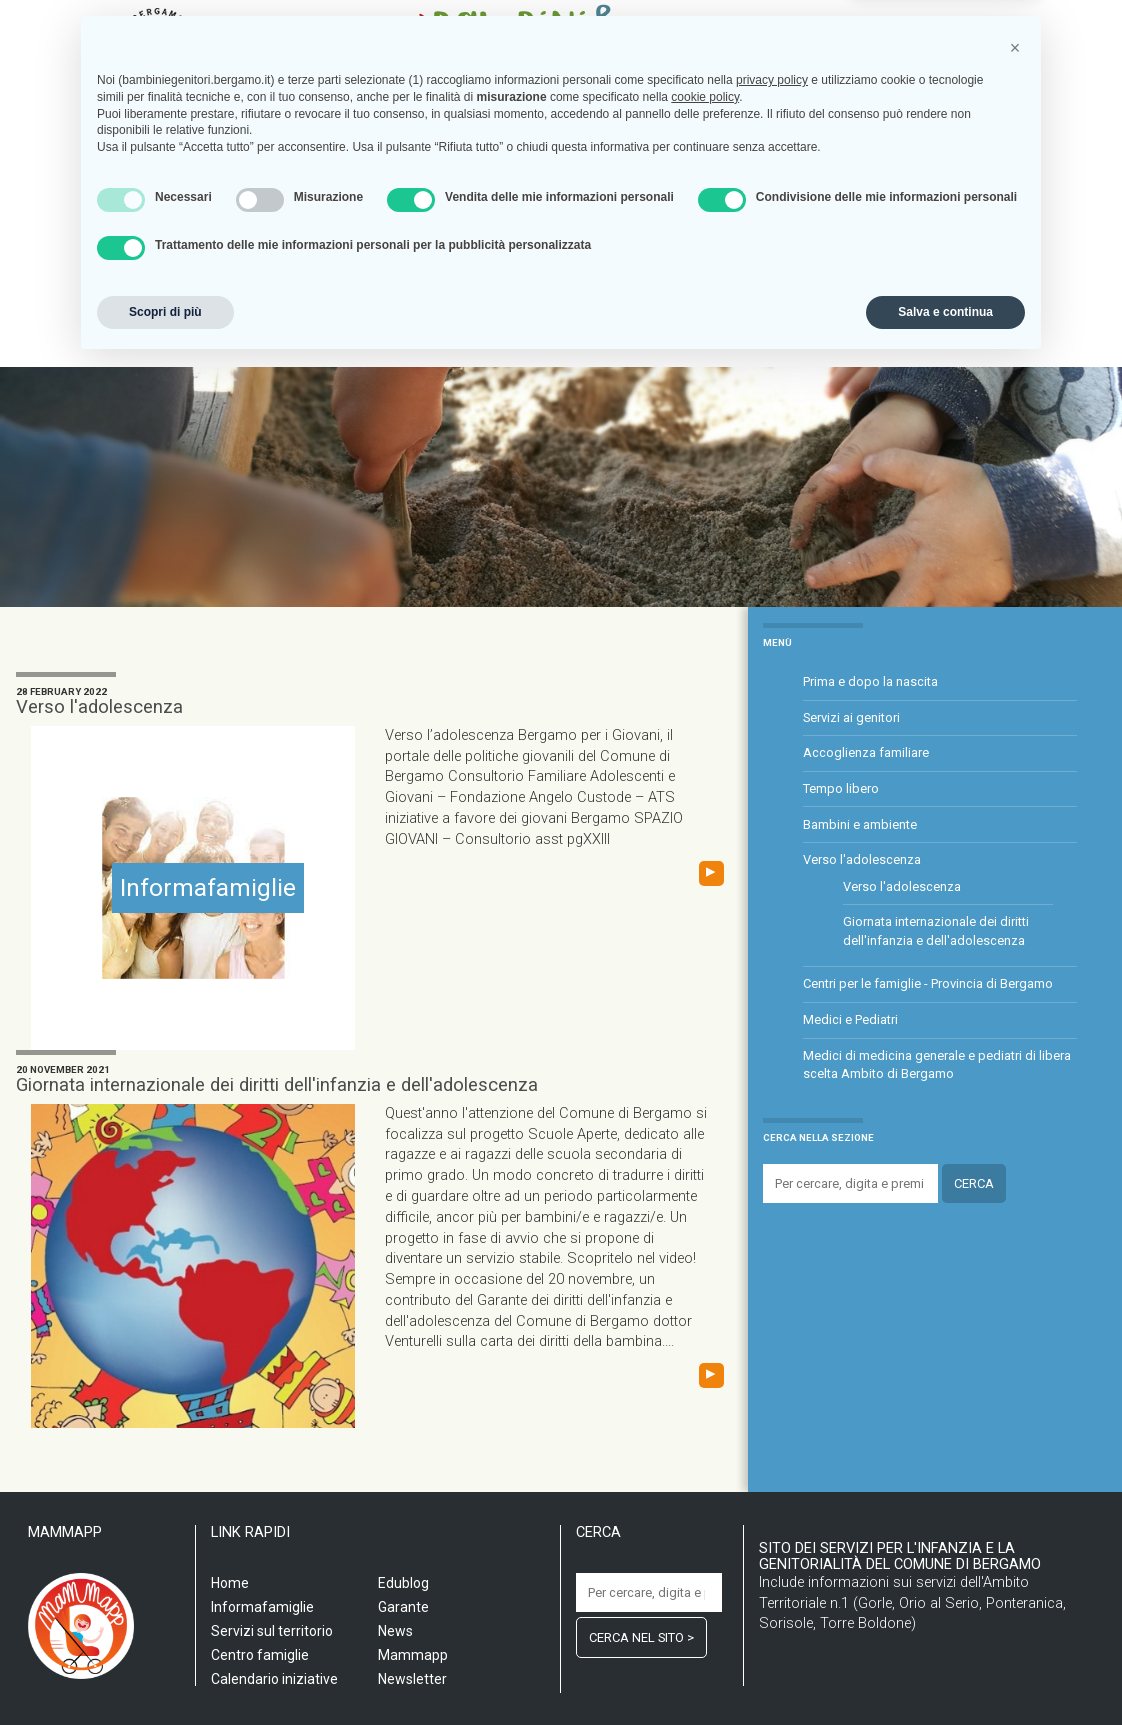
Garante (897, 281)
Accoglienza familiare (866, 752)
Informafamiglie (578, 281)
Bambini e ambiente (860, 824)
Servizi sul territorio (318, 281)
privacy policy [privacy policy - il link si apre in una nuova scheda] (772, 1440)
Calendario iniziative (717, 281)
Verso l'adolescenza (99, 707)
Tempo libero (841, 788)
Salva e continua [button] (945, 1672)
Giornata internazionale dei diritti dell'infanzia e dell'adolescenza (277, 1085)
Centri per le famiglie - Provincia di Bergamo (928, 983)
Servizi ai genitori (851, 717)
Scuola (211, 281)
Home (155, 281)
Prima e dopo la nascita (870, 681)
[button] (1015, 1408)
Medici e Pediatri (850, 1019)
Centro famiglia (455, 281)
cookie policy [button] (705, 1457)
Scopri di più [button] (165, 1672)
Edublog (826, 281)
